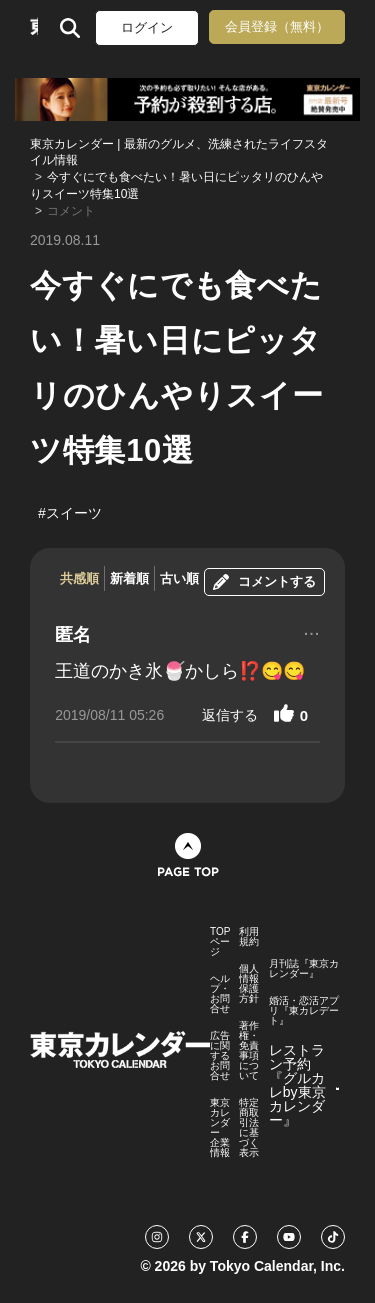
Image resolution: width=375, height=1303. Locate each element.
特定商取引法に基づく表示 (249, 1128)
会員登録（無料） (277, 26)
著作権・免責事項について (249, 1051)
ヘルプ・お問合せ (220, 994)
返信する (230, 715)
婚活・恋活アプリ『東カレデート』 (304, 1011)
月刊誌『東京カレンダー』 (304, 969)
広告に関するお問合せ (220, 1056)
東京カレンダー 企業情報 (220, 1128)
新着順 (129, 578)
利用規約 (249, 937)
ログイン (147, 27)
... (311, 631)
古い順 (179, 578)
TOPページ (220, 942)
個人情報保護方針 (249, 984)
